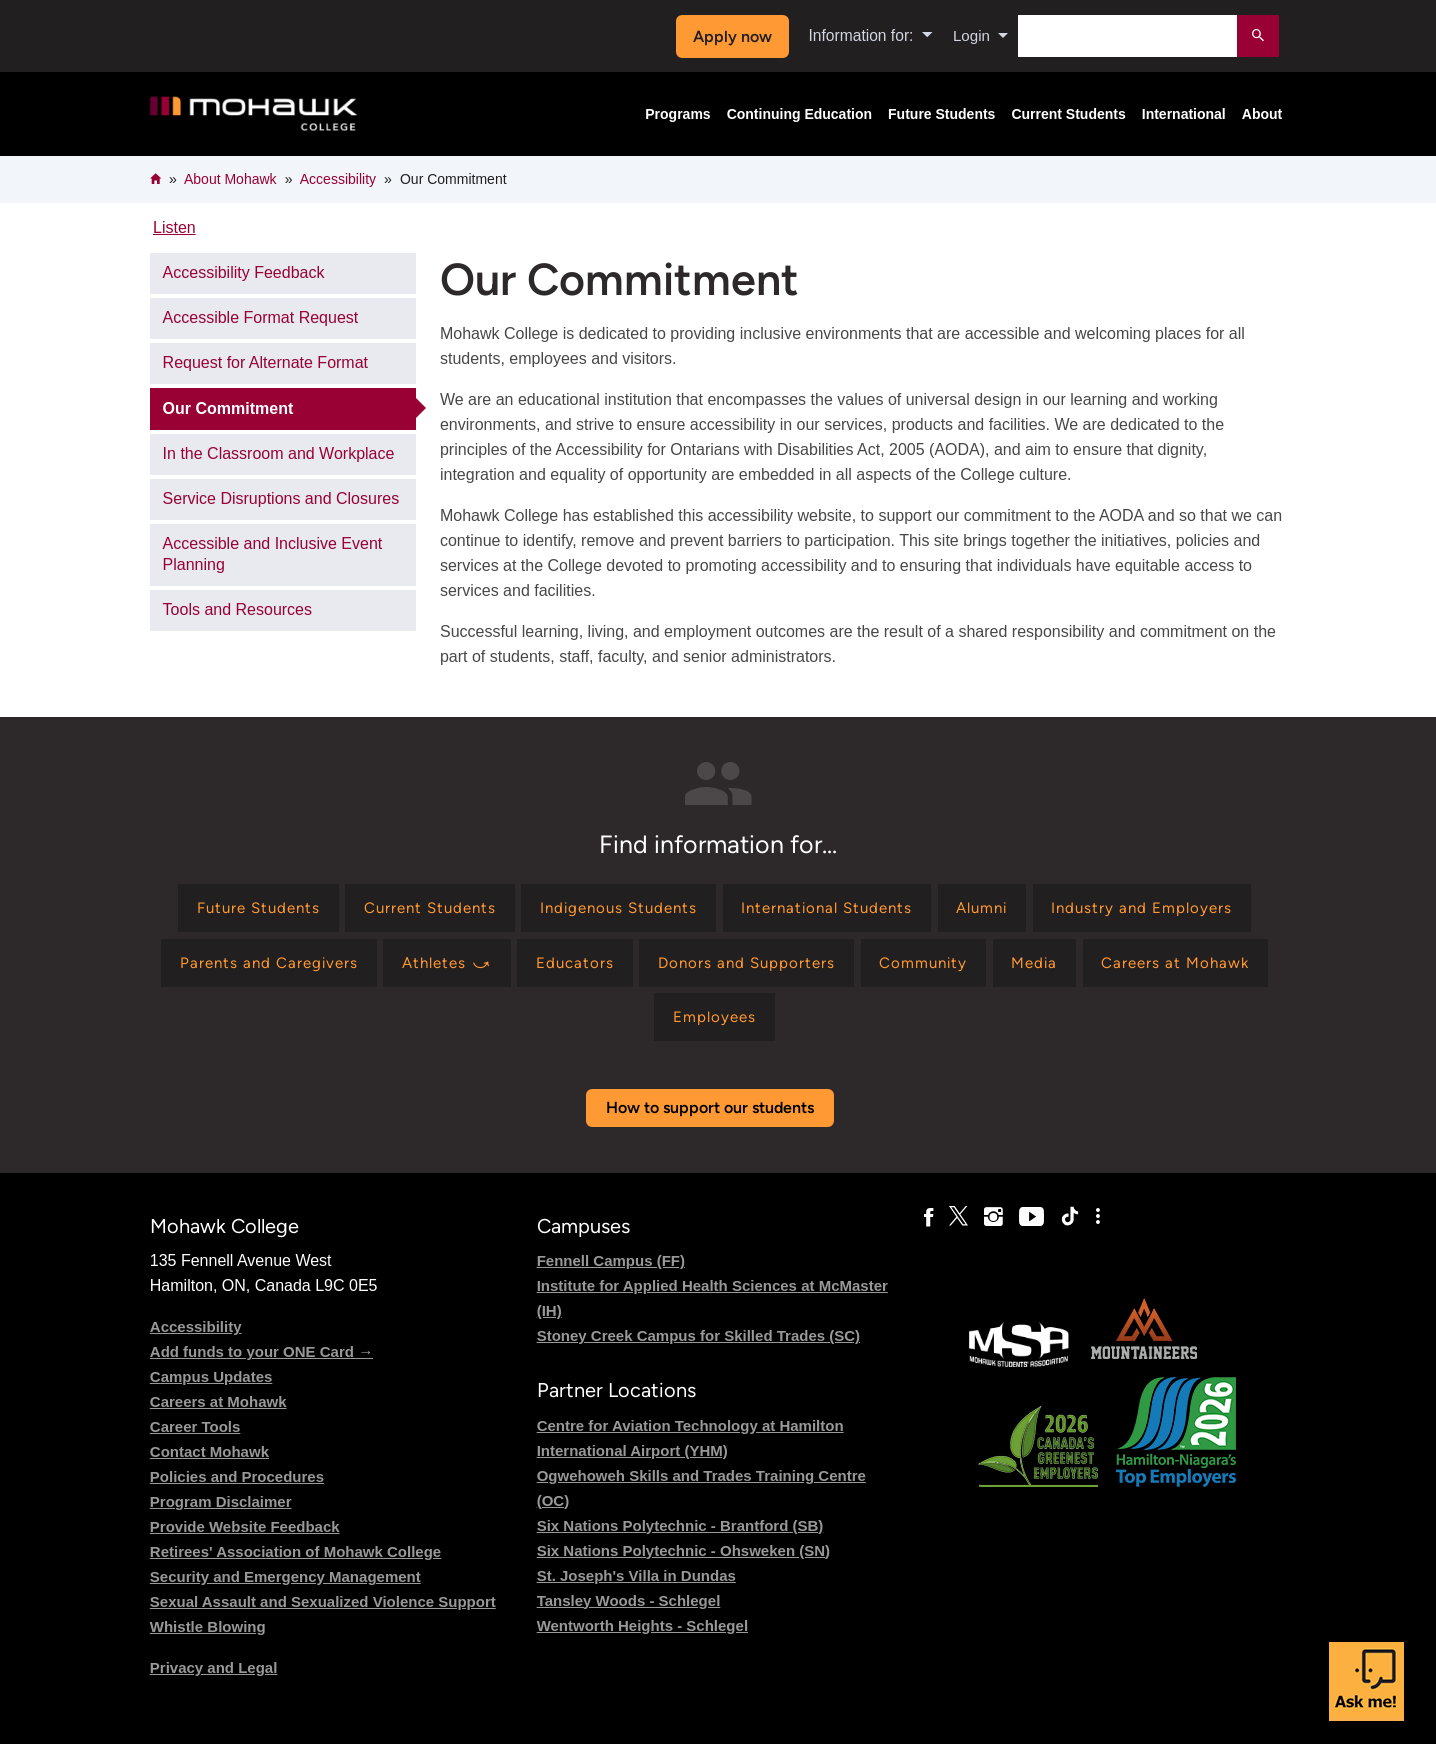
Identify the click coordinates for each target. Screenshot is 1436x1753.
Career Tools (195, 1436)
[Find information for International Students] (951, 909)
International (1184, 114)
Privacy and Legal (214, 1677)
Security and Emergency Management (285, 1586)
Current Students (1068, 114)
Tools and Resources (237, 609)
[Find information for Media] (547, 1024)
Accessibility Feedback (244, 272)
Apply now (729, 36)
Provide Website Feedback (245, 1536)
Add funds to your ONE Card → (261, 1361)
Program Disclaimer (221, 1511)
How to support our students (710, 1117)
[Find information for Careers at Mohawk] (695, 1024)
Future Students (941, 114)
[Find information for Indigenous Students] (731, 909)
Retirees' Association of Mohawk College (295, 1561)
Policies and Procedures (237, 1486)
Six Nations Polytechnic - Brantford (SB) (680, 1534)
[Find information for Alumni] (1116, 909)
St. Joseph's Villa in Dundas (636, 1584)
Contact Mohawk (209, 1461)
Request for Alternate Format (265, 362)
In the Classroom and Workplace (279, 453)
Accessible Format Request (261, 317)
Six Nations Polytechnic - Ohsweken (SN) (683, 1559)
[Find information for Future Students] (349, 909)
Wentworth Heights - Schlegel (642, 1634)
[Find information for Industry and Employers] (279, 967)
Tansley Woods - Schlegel (629, 1609)
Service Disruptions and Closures (281, 498)
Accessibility (338, 179)
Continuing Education (799, 114)
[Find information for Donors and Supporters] (1011, 967)
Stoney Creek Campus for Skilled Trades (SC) (698, 1345)
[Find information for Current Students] (532, 909)
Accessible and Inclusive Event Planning (273, 554)
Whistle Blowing (208, 1636)
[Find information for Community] (1197, 967)
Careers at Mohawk (218, 1411)
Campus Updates (211, 1386)
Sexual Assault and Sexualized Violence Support (323, 1611)
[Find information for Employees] (863, 1024)
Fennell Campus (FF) (611, 1270)
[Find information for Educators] (834, 967)
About (1262, 114)
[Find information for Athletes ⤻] (699, 967)
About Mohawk (230, 179)
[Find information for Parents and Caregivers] (511, 967)
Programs (677, 114)
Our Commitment (228, 408)
